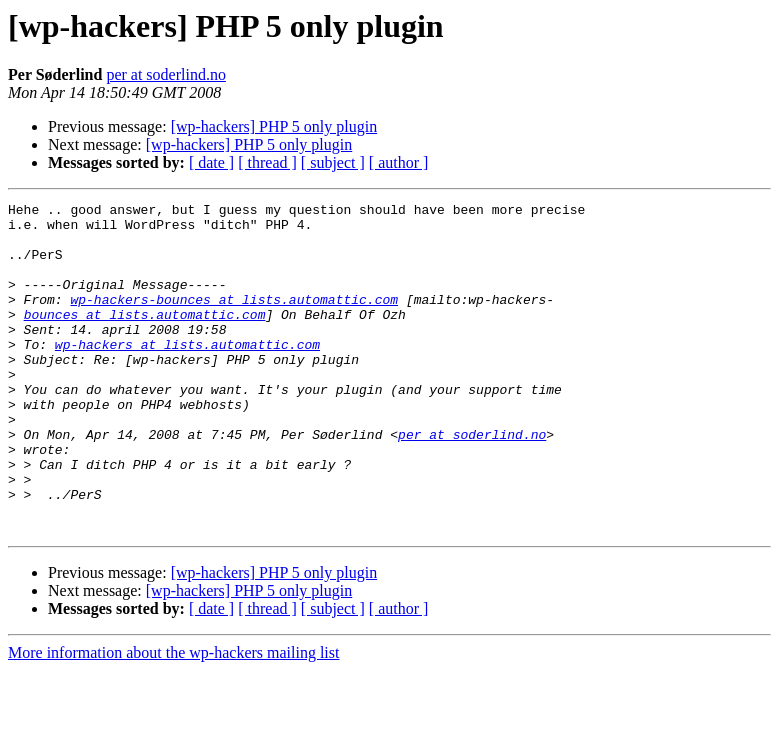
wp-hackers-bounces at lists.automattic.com (234, 320)
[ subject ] (333, 162)
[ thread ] (267, 162)
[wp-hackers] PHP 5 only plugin (274, 126)
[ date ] (211, 162)
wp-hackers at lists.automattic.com (187, 374)
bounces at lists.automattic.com (145, 338)
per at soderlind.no (166, 74)
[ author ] (399, 162)
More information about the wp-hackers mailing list (173, 718)
